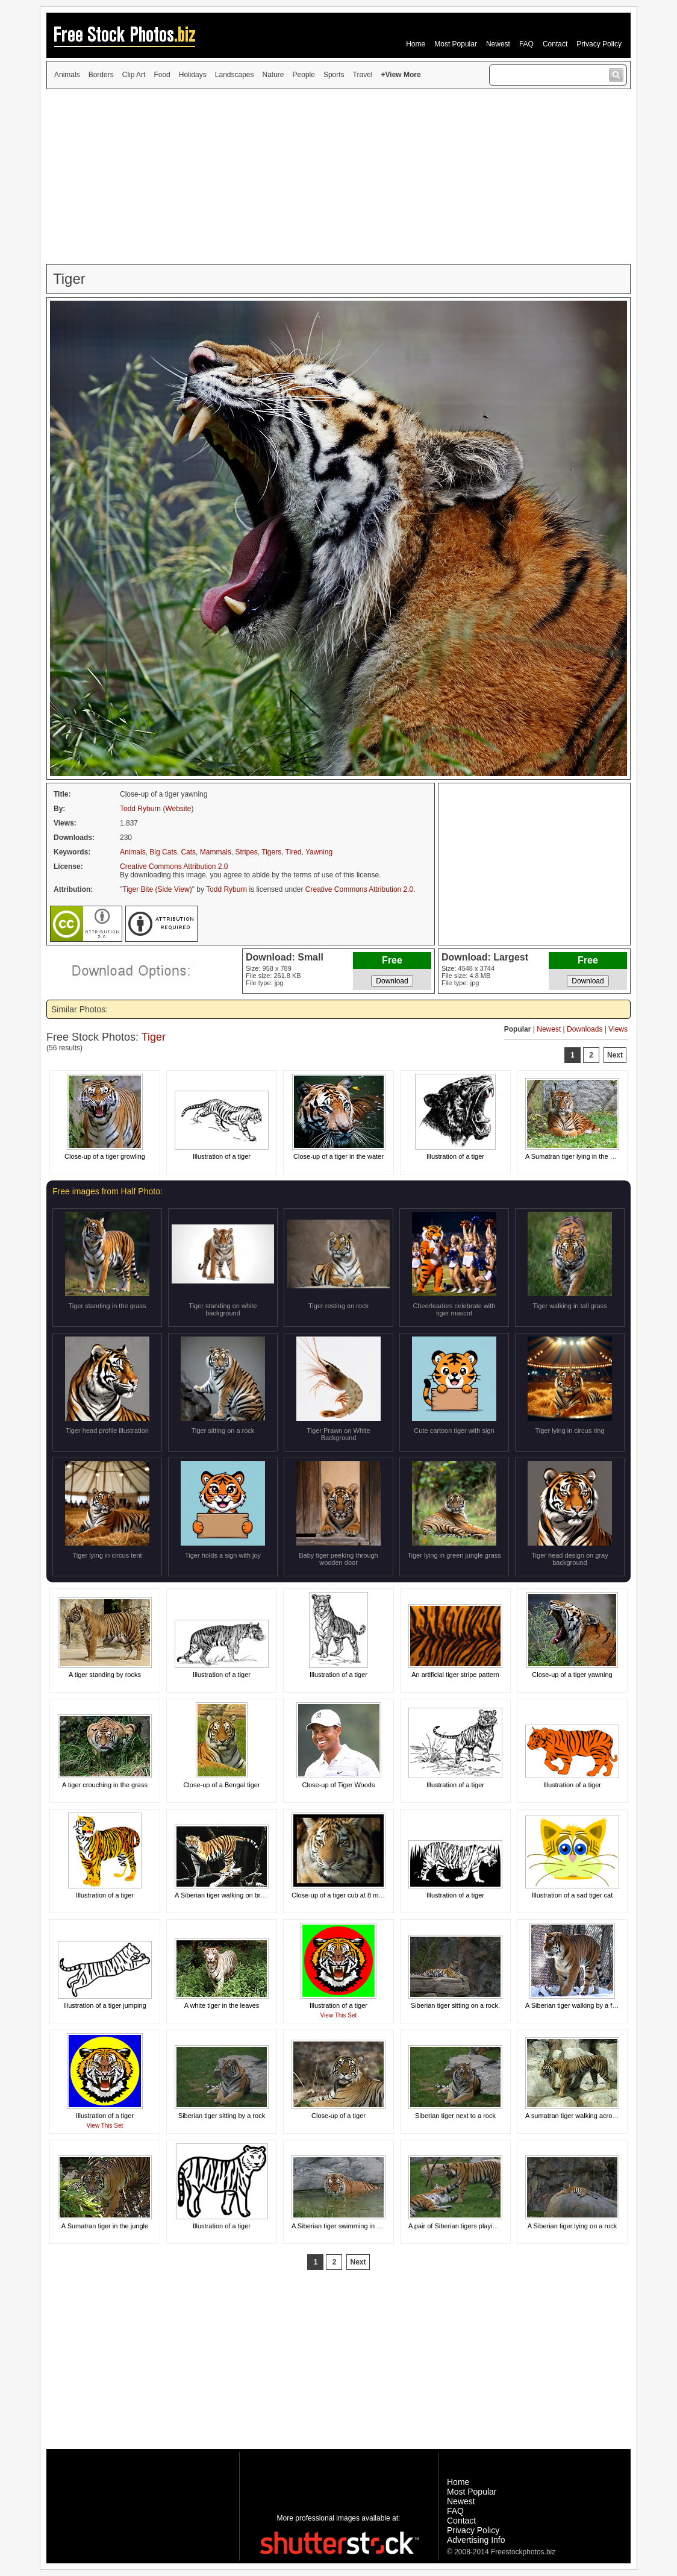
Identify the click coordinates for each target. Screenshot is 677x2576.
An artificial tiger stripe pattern (455, 1674)
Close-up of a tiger (338, 2115)
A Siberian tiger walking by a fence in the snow (593, 2005)
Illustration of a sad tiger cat (572, 1895)
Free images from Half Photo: (107, 1191)
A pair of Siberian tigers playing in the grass (472, 2226)
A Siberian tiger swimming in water (342, 2226)
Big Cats (162, 852)
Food (162, 75)
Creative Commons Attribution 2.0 (174, 866)
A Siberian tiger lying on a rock (572, 2226)
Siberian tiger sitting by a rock (221, 2115)
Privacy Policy (599, 44)
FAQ (526, 44)
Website (178, 808)
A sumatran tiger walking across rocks (581, 2115)
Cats (188, 852)
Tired (293, 852)
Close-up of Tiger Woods (338, 1784)
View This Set (338, 2015)
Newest (498, 44)
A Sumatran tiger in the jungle (104, 2226)
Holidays (193, 75)
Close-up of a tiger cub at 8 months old (348, 1895)
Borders (101, 75)
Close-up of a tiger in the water (338, 1156)
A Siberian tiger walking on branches (228, 1895)
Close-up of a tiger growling (104, 1156)
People (304, 75)
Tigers (271, 852)
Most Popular (455, 44)
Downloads (584, 1029)
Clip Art (134, 75)
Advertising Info (476, 2540)
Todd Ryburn (140, 808)
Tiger (154, 1037)
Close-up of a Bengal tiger (221, 1784)
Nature (273, 75)
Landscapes (234, 75)
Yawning (318, 852)
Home (415, 44)
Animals (67, 75)
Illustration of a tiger (222, 1156)
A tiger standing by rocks (105, 1674)
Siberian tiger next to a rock (455, 2115)
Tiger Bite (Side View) (157, 889)
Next (615, 1055)
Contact (555, 44)
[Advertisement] (338, 176)
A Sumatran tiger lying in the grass (575, 1156)
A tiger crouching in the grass (105, 1784)
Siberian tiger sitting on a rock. (455, 2005)
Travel (363, 75)
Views (618, 1029)
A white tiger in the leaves (222, 2005)
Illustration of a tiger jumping (104, 2005)
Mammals (215, 852)
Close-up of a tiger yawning (572, 1674)
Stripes (246, 852)
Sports (334, 75)
